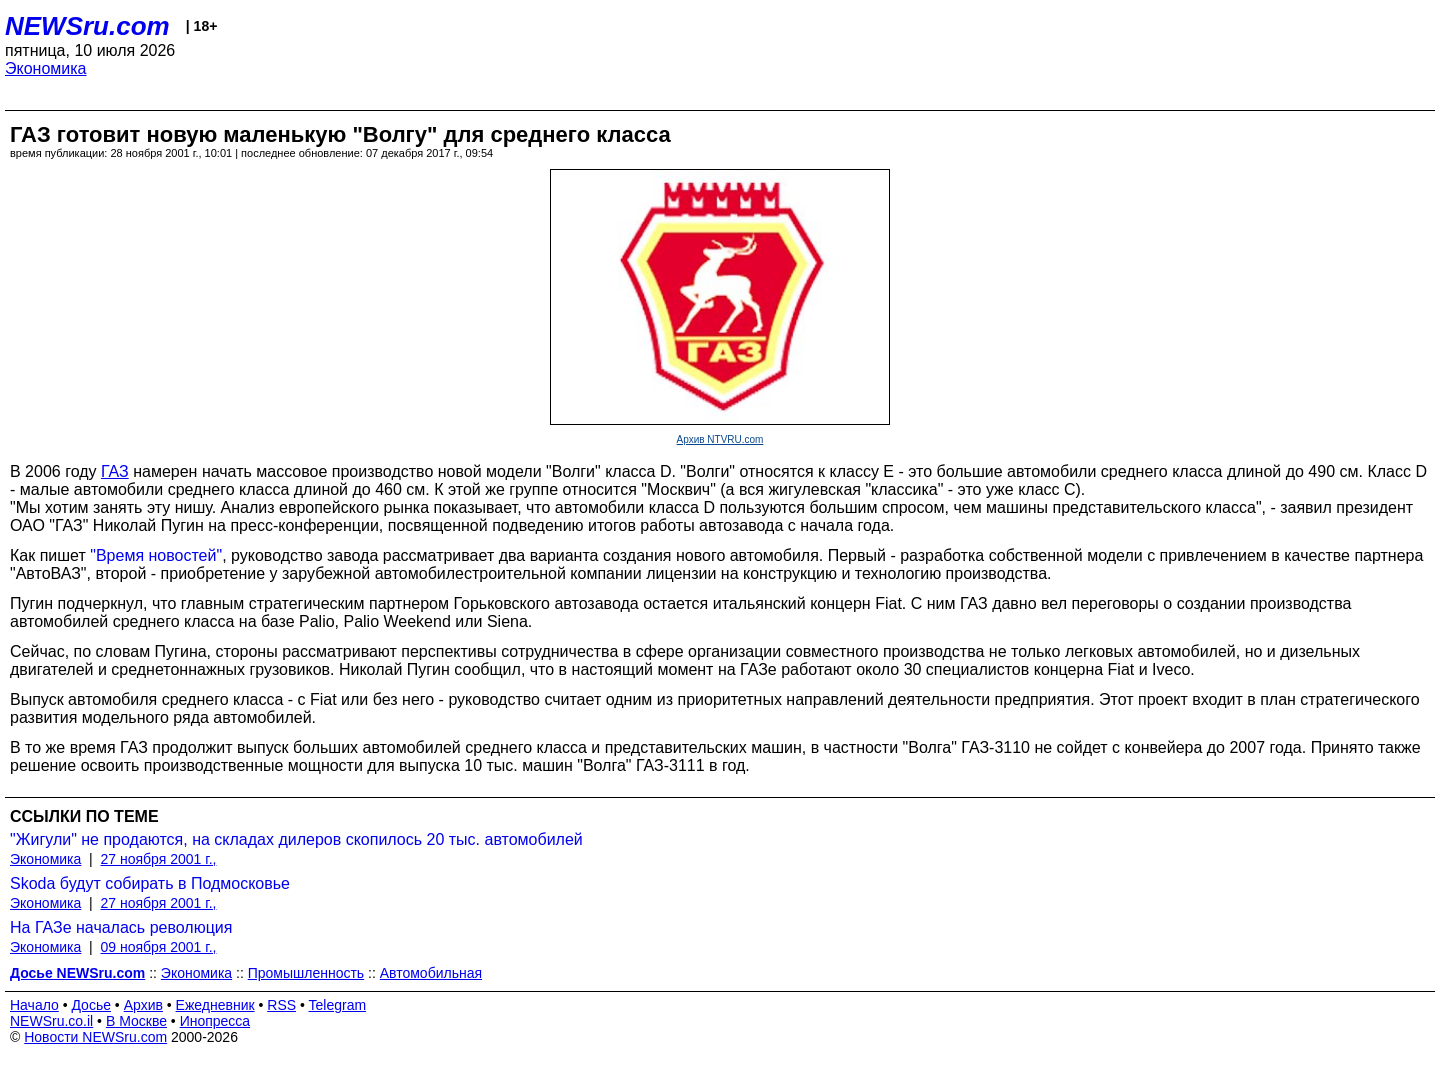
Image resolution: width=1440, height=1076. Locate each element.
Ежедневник (215, 1005)
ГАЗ (115, 471)
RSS (281, 1005)
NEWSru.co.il (51, 1021)
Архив (143, 1005)
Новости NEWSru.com (95, 1037)
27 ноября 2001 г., (159, 859)
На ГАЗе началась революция (121, 927)
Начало (34, 1005)
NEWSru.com (87, 26)
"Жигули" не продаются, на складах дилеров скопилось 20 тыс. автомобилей (296, 839)
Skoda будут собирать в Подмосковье (150, 883)
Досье (91, 1005)
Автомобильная (431, 973)
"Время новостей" (156, 555)
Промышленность (306, 973)
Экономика (46, 68)
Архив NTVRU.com (720, 439)
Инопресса (215, 1021)
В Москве (136, 1021)
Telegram (338, 1005)
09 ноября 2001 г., (159, 947)
